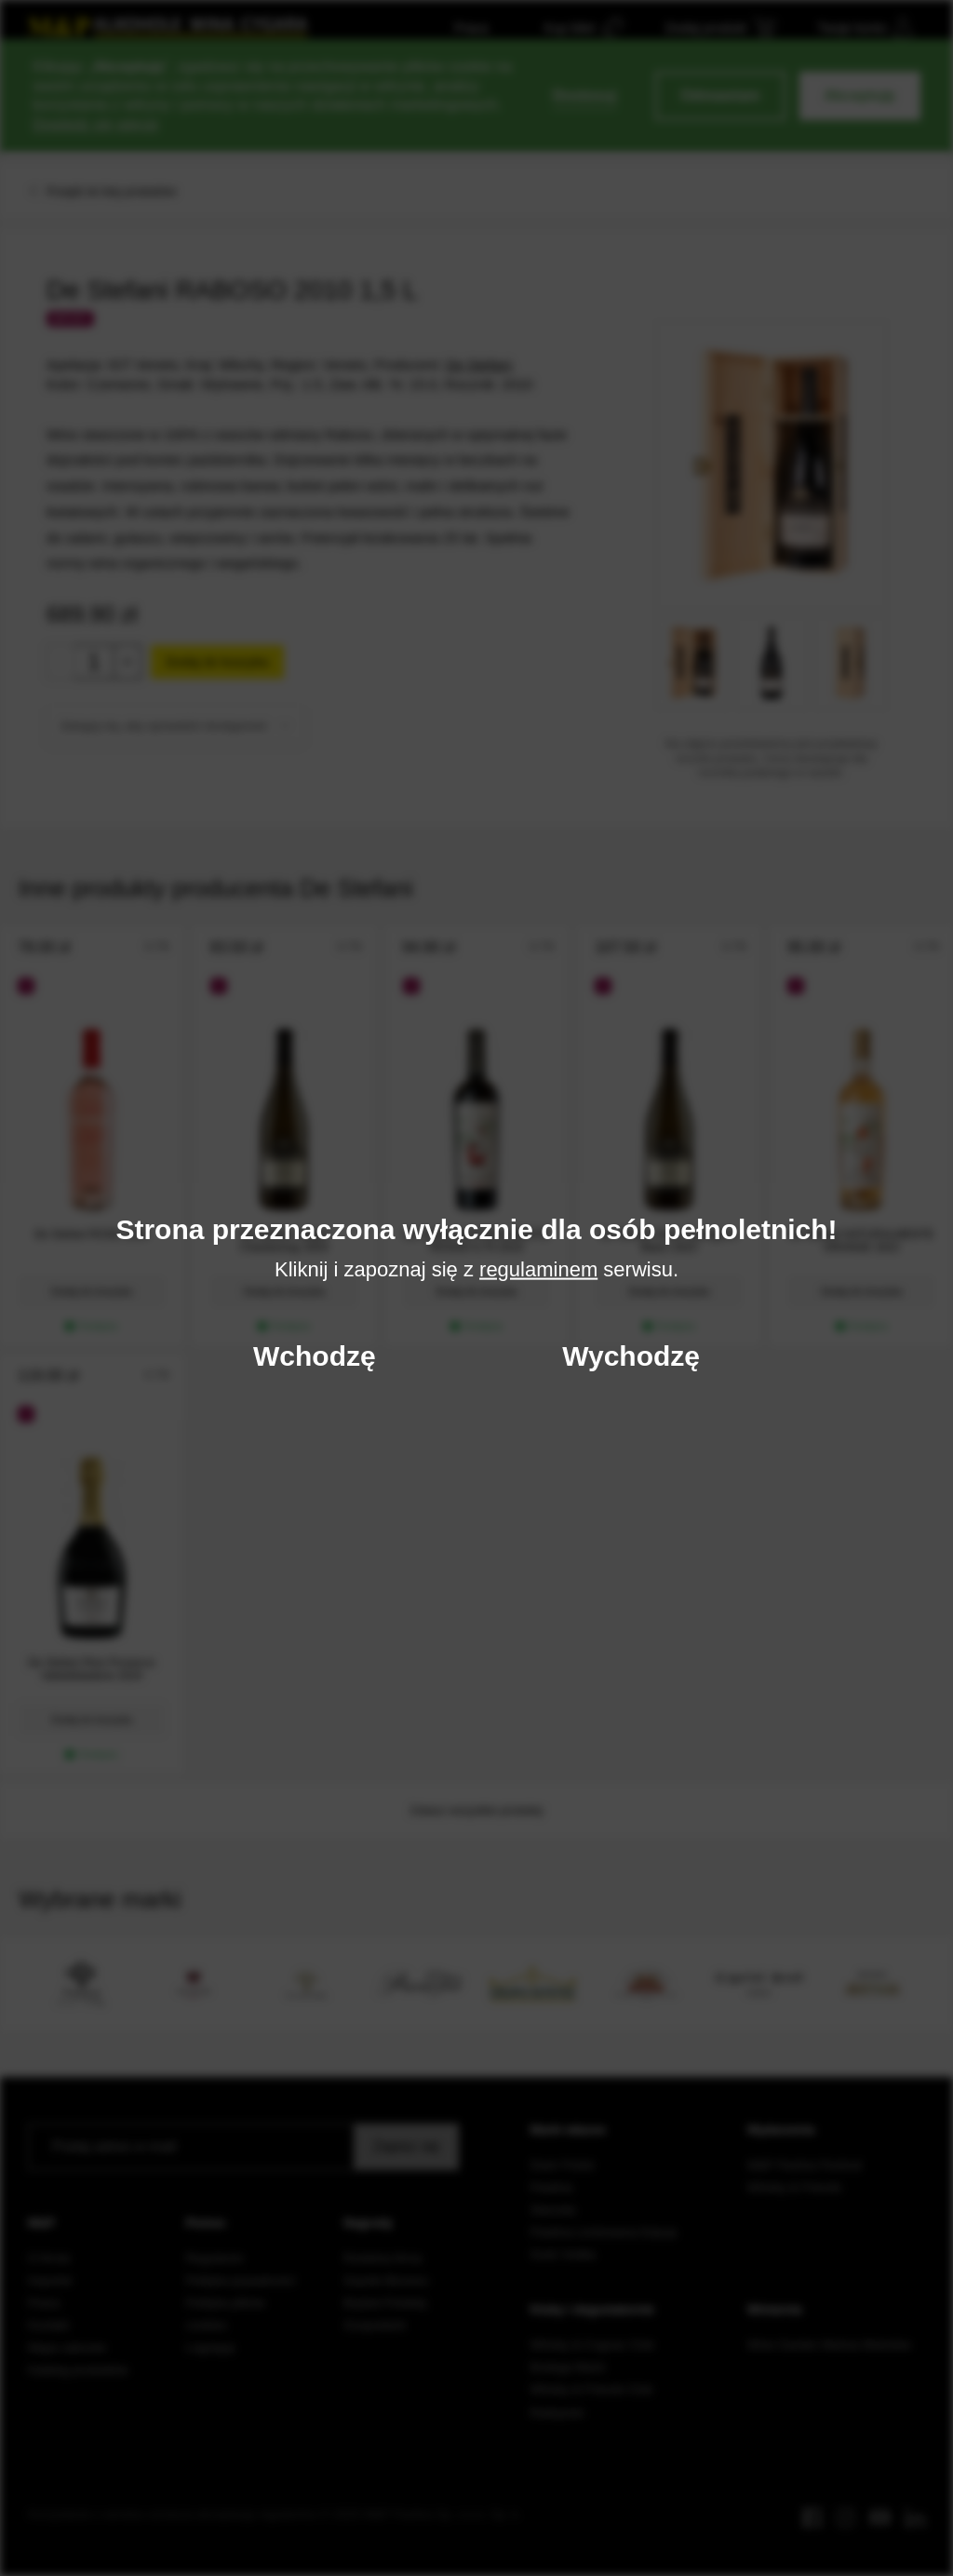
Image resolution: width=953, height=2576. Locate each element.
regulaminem (538, 1268)
